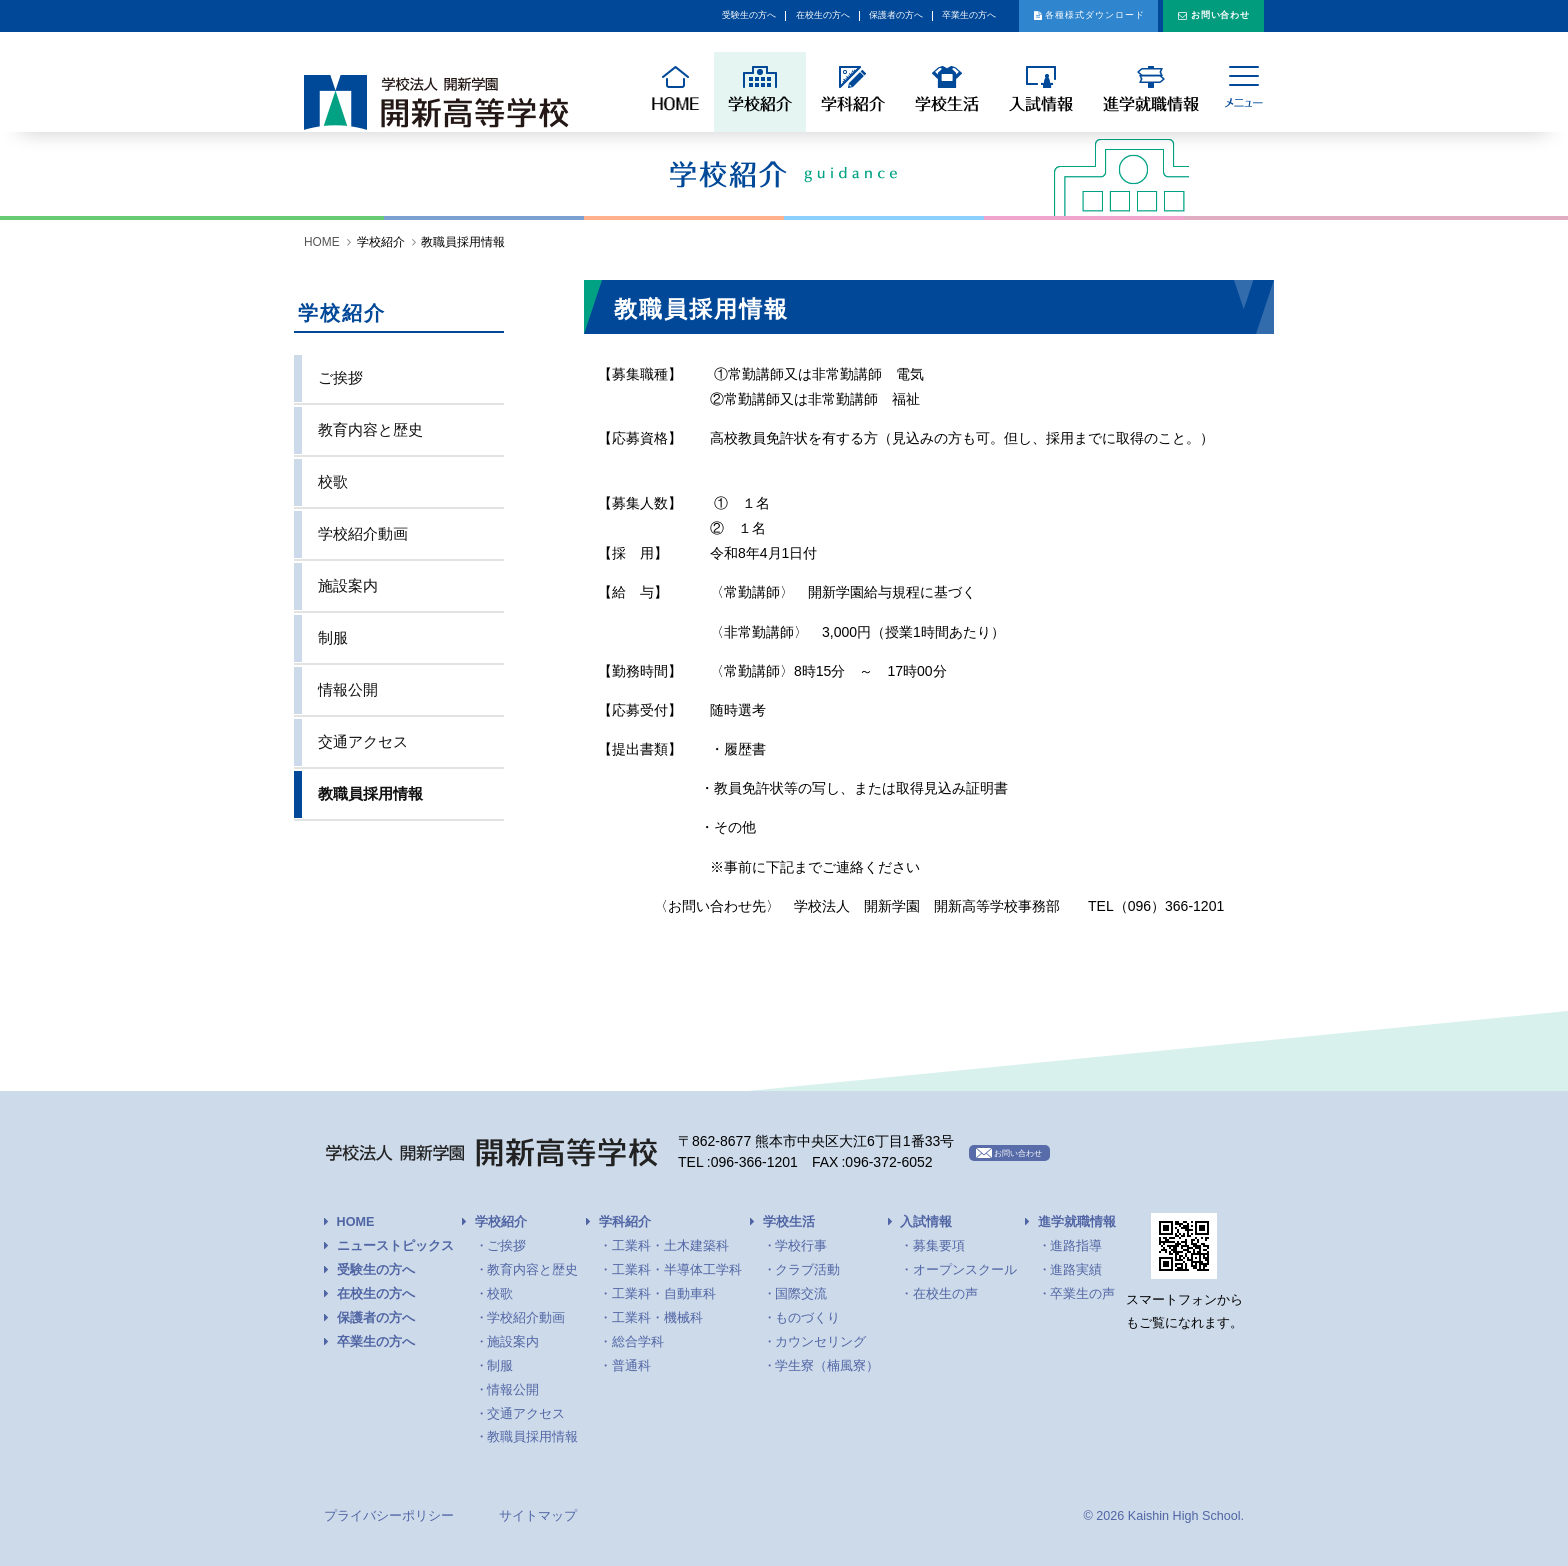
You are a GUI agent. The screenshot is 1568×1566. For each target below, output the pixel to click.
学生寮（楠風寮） (827, 1366)
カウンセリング (820, 1342)
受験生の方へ (473, 16)
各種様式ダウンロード (1006, 16)
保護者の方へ (699, 16)
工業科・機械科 (657, 1318)
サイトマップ (538, 1516)
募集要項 (939, 1246)
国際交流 (801, 1294)
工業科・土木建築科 (670, 1246)
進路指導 (1076, 1246)
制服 (333, 637)
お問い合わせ (1197, 16)
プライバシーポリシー (389, 1516)
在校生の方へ (586, 16)
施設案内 (348, 585)
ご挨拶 (340, 377)
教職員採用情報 (370, 793)
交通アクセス (363, 741)
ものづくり (807, 1318)
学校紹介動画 (363, 533)
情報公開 (348, 689)
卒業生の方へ (812, 16)
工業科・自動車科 (664, 1294)
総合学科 (638, 1342)
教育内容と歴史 (370, 429)
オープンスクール (965, 1270)
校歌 (333, 481)
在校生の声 (945, 1294)
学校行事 (801, 1246)
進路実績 (1076, 1270)
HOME (322, 242)
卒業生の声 (1082, 1294)
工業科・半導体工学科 (677, 1270)
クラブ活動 (807, 1270)
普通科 (631, 1366)
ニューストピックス (395, 1246)
